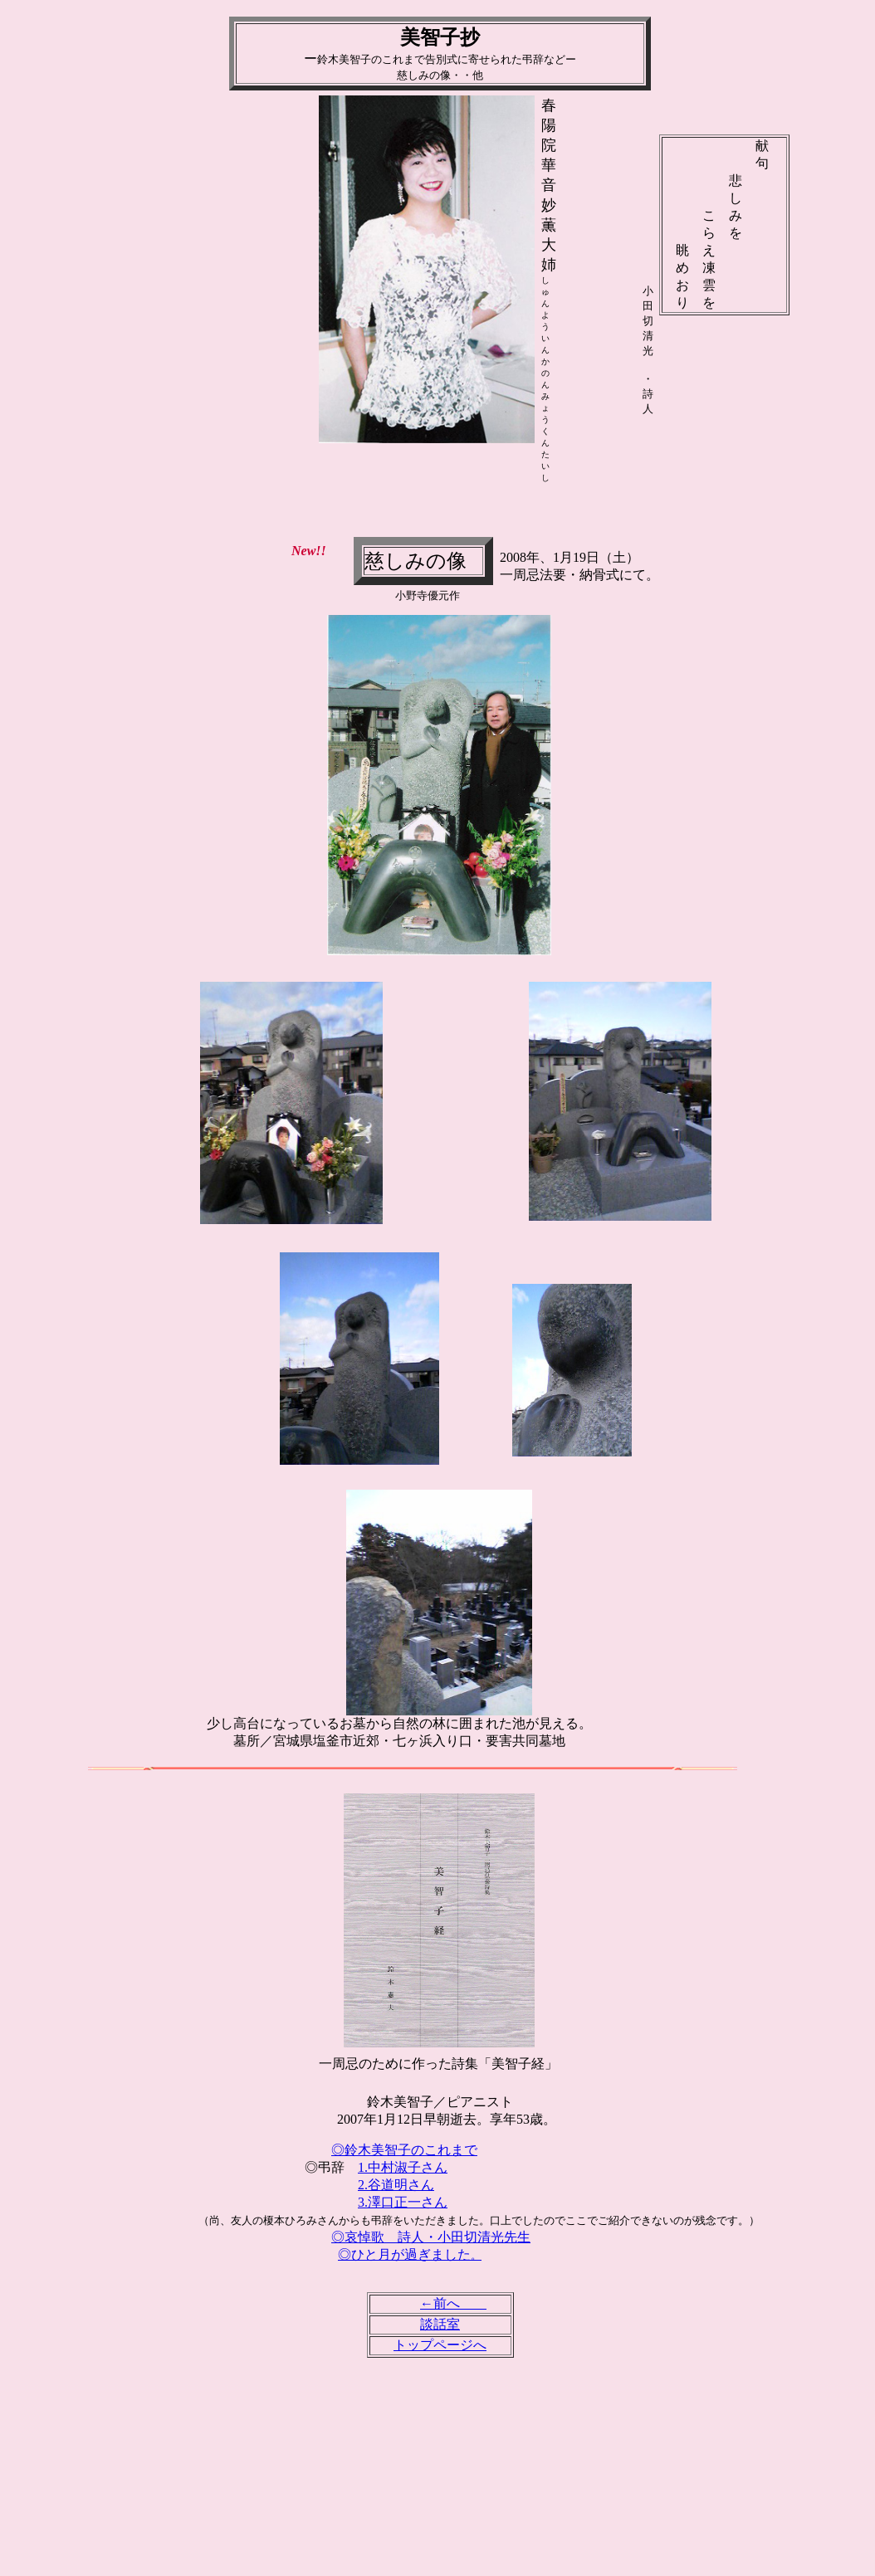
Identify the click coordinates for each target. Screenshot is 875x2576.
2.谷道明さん (396, 2185)
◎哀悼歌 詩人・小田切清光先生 (430, 2237)
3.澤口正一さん (402, 2202)
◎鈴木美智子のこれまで (404, 2150)
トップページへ (440, 2345)
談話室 (440, 2324)
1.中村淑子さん (402, 2167)
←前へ (453, 2303)
